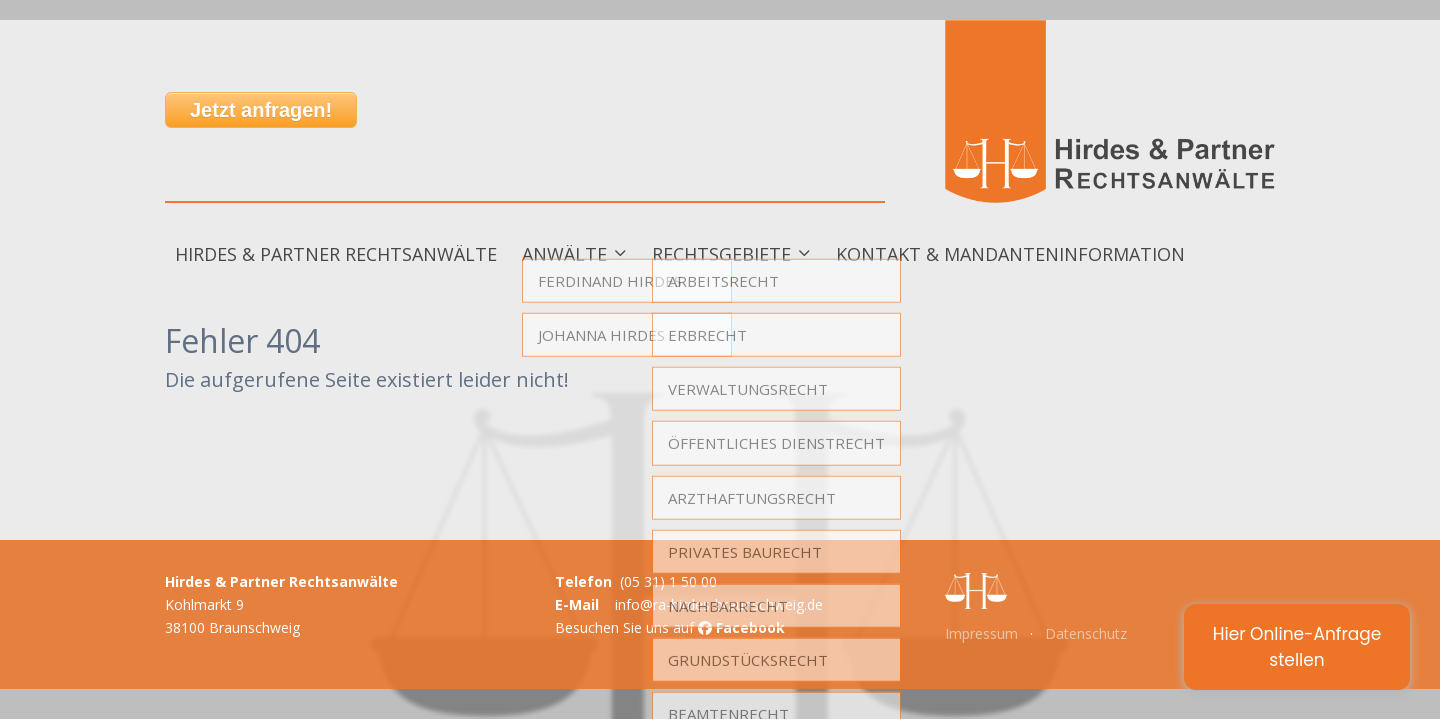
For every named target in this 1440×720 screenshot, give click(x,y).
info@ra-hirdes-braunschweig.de (719, 604)
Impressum (981, 633)
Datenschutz (1086, 633)
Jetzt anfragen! (261, 110)
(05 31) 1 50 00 (668, 581)
